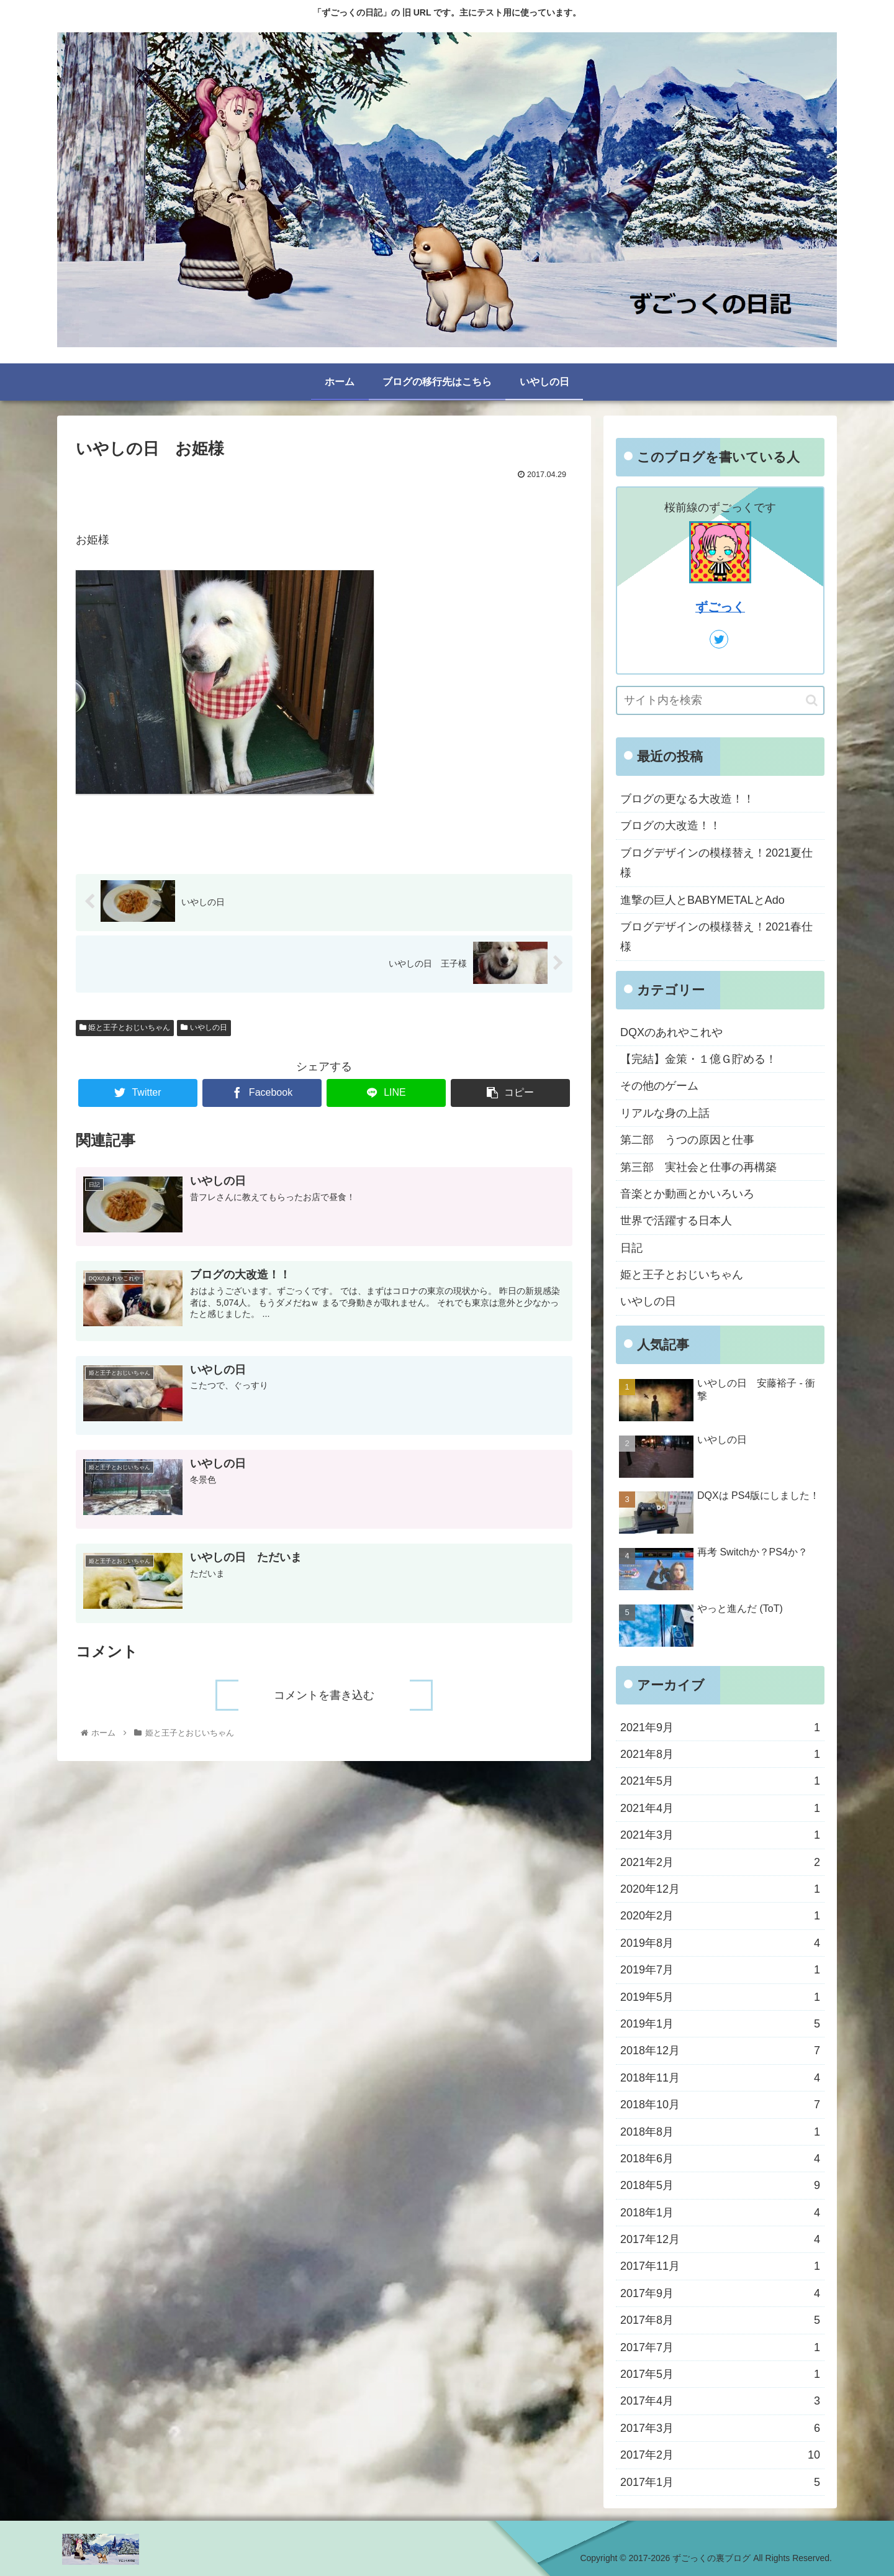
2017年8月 (720, 2320)
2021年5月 (720, 1781)
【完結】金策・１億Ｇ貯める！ (698, 1059)
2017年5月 (720, 2374)
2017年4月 (720, 2401)
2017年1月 (720, 2482)
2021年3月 (720, 1835)
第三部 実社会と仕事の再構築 (698, 1167)
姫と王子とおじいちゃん (124, 1027)
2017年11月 (720, 2266)
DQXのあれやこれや (671, 1032)
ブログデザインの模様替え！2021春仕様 (716, 937)
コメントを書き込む (324, 1695)
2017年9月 (720, 2293)
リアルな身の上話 (665, 1113)
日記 (631, 1248)
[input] (720, 700)
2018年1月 (720, 2213)
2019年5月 (720, 1997)
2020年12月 (720, 1889)
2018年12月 (720, 2050)
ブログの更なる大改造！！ (687, 799)
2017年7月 (720, 2347)
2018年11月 (720, 2078)
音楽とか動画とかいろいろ (687, 1194)
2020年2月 (720, 1916)
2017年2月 (720, 2455)
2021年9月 (720, 1727)
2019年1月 (720, 2024)
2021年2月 (720, 1862)
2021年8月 (720, 1754)
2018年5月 (720, 2185)
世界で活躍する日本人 (676, 1220)
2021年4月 (720, 1808)
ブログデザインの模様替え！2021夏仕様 (716, 863)
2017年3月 (720, 2428)
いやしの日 (204, 1027)
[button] (812, 700)
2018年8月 (720, 2132)
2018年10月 (720, 2104)
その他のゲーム (659, 1086)
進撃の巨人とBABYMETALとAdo (702, 900)
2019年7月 (720, 1970)
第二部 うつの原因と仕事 (687, 1140)
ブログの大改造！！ (670, 825)
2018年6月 (720, 2159)
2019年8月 (720, 1943)
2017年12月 (720, 2239)
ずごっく (720, 607)
